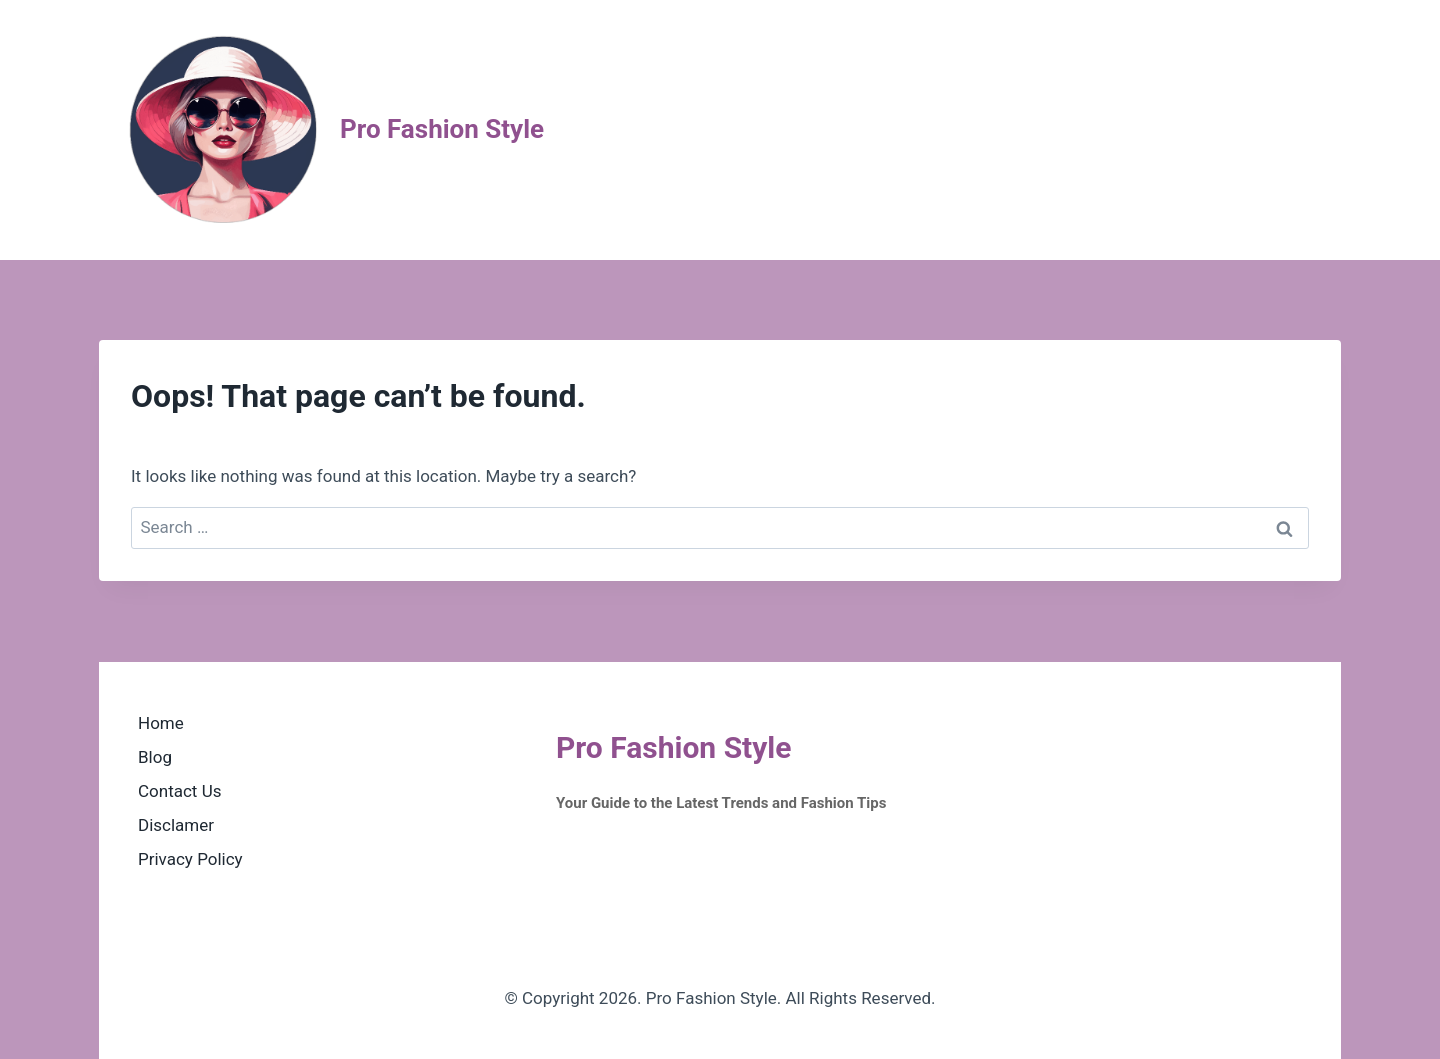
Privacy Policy (190, 859)
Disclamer (176, 825)
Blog (155, 757)
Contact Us (179, 791)
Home (161, 723)
